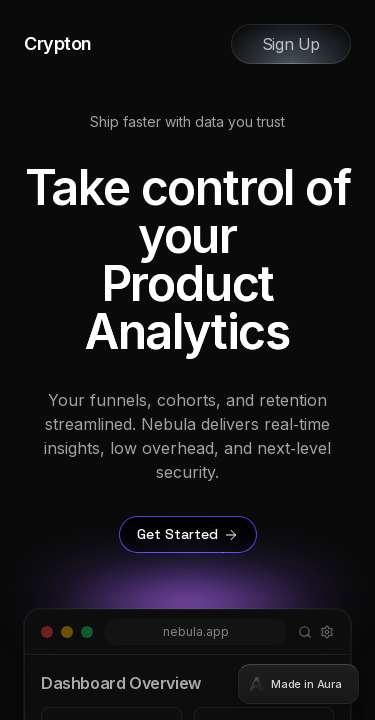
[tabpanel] (187, 360)
